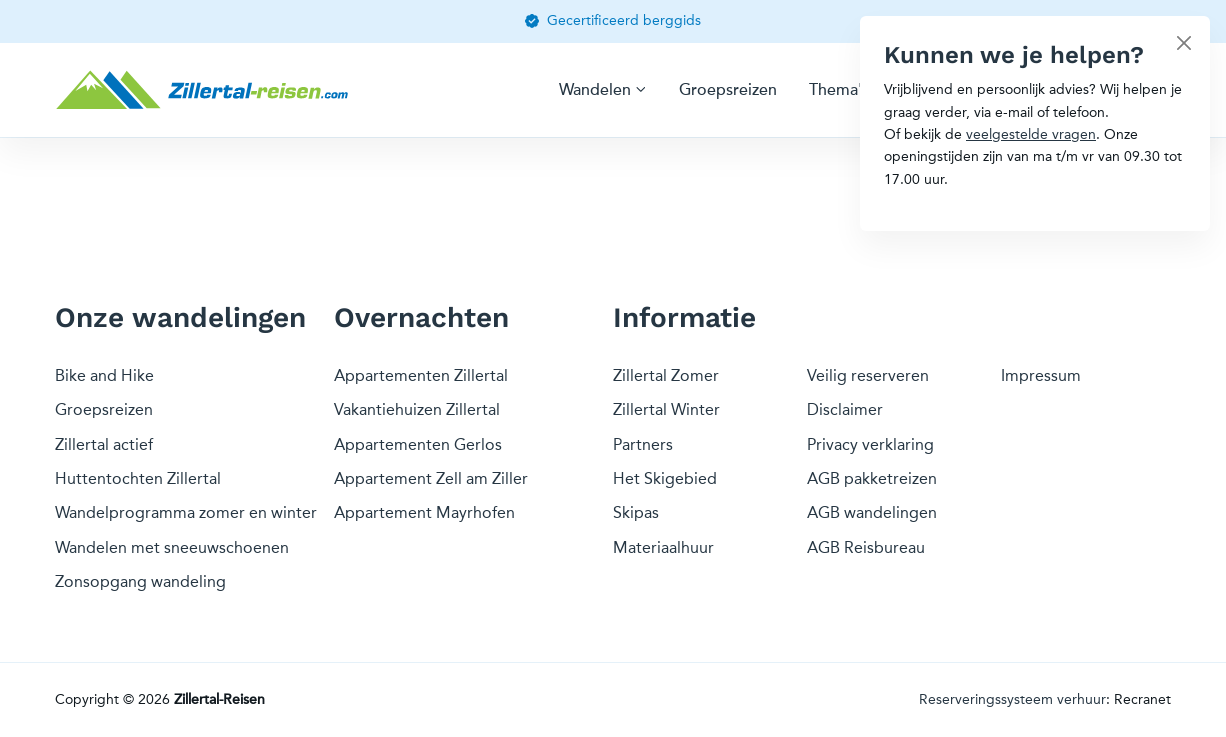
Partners (643, 444)
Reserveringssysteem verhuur (1012, 699)
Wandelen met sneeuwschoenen (172, 547)
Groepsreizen (728, 90)
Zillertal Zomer (666, 375)
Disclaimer (845, 409)
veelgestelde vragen (1031, 134)
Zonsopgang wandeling (140, 581)
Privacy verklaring (870, 444)
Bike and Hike (104, 375)
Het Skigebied (665, 478)
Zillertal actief (104, 444)
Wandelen (595, 90)
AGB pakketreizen (872, 478)
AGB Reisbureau (866, 547)
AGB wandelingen (872, 512)
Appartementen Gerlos (418, 444)
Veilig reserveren (868, 375)
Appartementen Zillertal (421, 375)
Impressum (1041, 375)
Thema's (839, 90)
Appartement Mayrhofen (424, 512)
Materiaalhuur (663, 547)
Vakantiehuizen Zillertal (417, 409)
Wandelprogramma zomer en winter (186, 512)
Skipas (636, 512)
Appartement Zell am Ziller (431, 478)
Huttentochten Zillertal (138, 478)
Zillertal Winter (666, 409)
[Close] (1183, 42)
